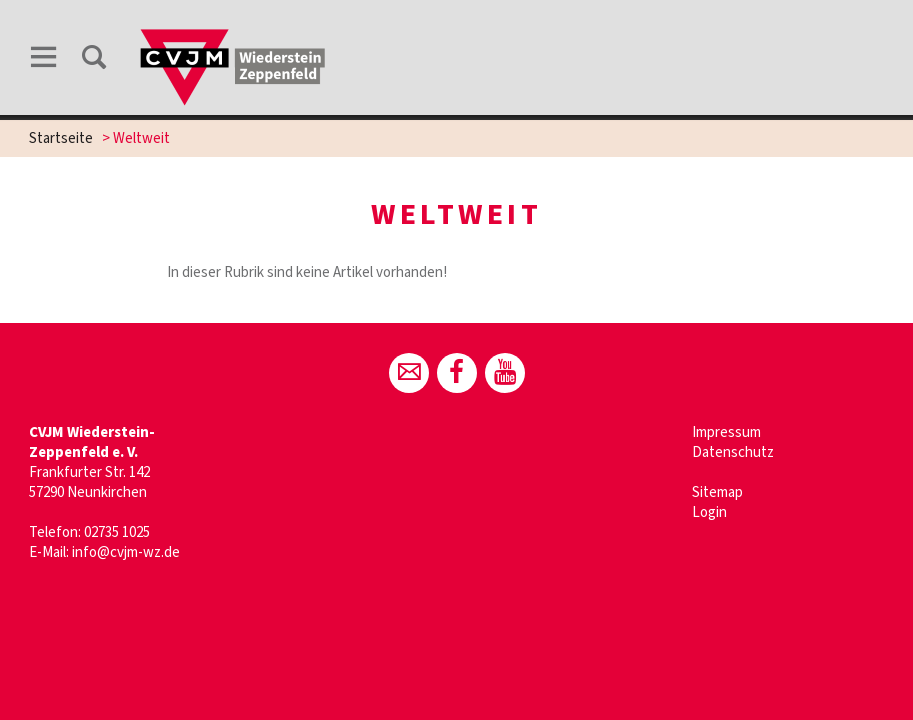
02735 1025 (117, 532)
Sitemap (717, 492)
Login (709, 512)
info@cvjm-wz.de (126, 552)
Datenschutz (733, 452)
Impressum (726, 432)
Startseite (61, 138)
